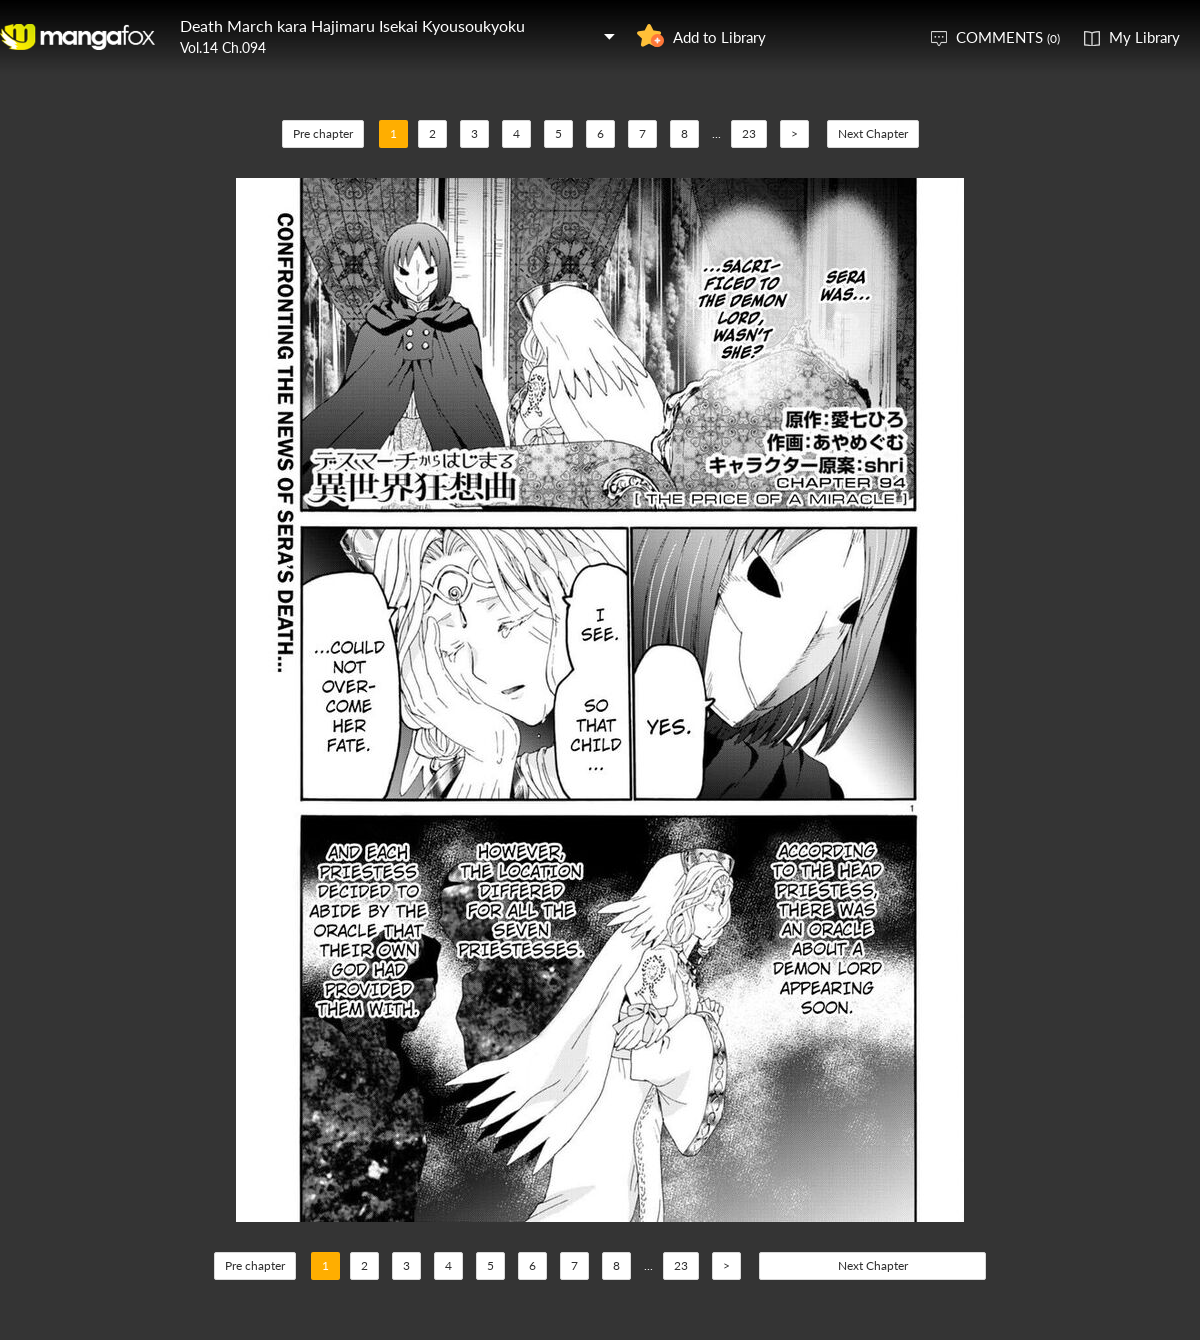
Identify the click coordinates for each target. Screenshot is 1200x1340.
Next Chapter (873, 133)
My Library (1144, 37)
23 (749, 133)
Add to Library (719, 37)
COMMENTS (1008, 37)
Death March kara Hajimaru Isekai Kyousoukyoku (352, 25)
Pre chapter (323, 133)
